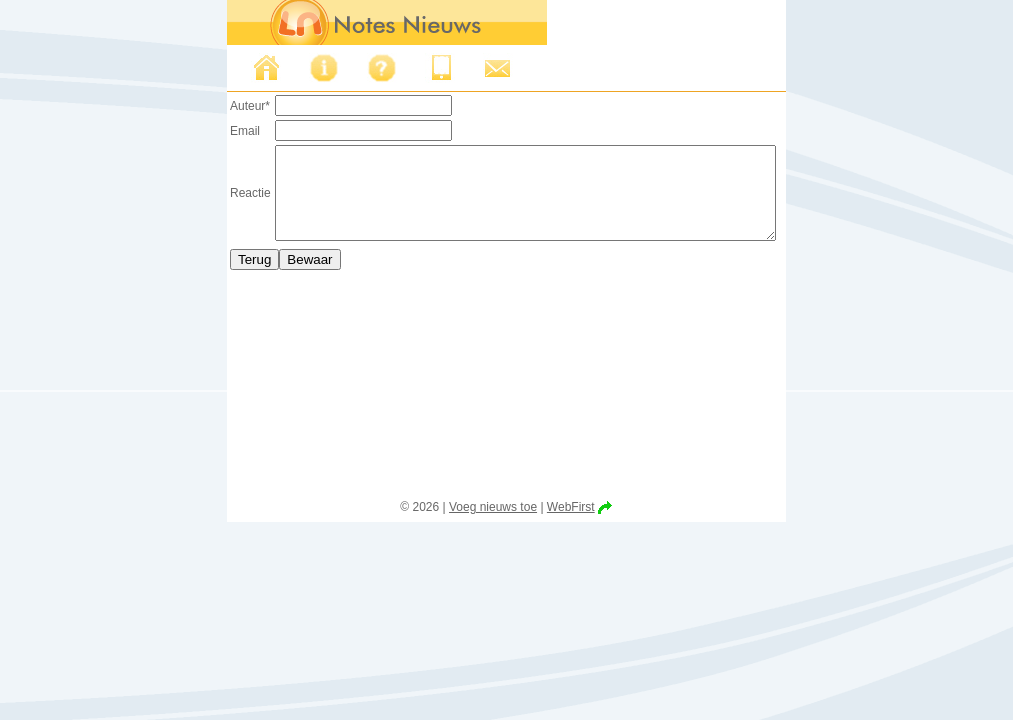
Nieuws (236, 68)
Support (468, 68)
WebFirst (571, 507)
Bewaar (279, 277)
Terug (224, 277)
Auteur (220, 106)
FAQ (352, 68)
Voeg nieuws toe (493, 507)
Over (294, 68)
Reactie (220, 202)
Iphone (410, 68)
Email (215, 131)
